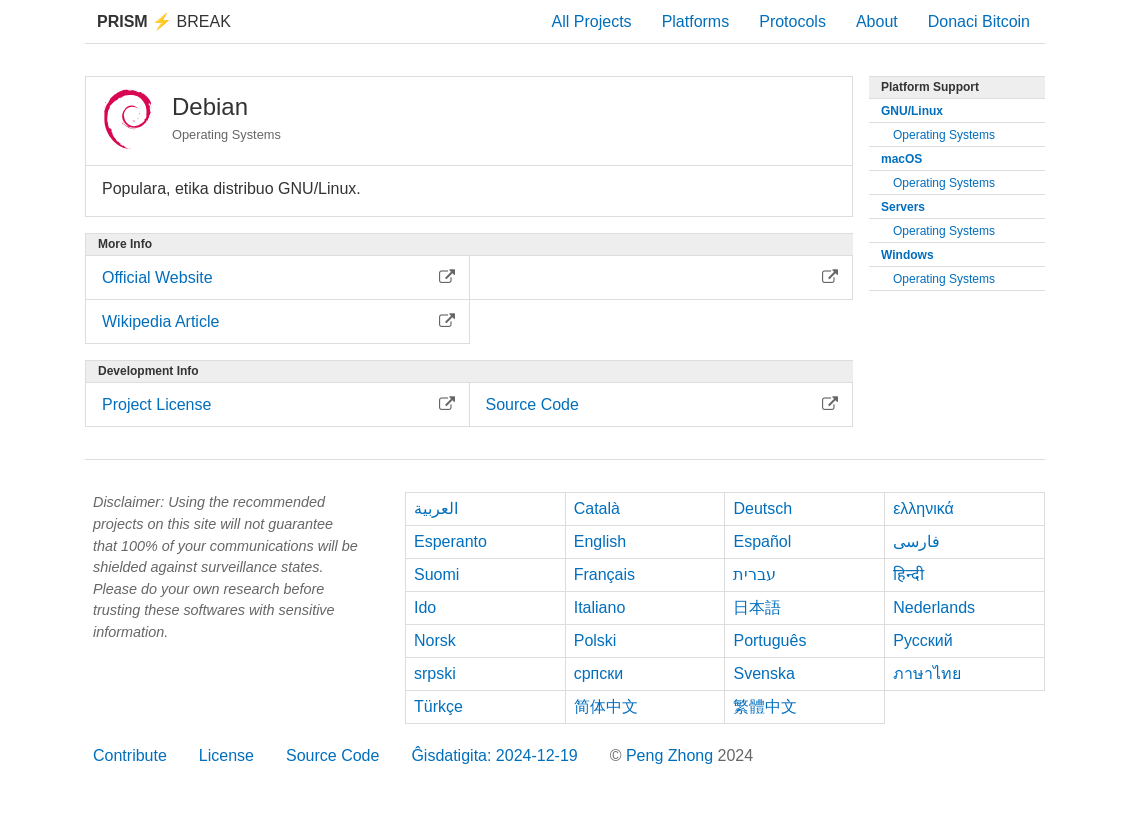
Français (604, 574)
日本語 (757, 607)
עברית (754, 574)
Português (769, 640)
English (600, 541)
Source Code (332, 755)
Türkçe (438, 706)
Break (164, 21)
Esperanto (450, 541)
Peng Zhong (672, 755)
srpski (435, 673)
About (877, 21)
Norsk (435, 640)
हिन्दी (908, 574)
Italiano (600, 607)
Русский (922, 640)
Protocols (792, 21)
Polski (595, 640)
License (226, 755)
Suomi (436, 574)
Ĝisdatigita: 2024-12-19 (494, 755)
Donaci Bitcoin (979, 21)
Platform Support (930, 87)
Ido (425, 607)
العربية (436, 508)
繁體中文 (765, 706)
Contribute (130, 755)
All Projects (592, 21)
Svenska (763, 673)
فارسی (916, 541)
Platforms (696, 21)
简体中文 (606, 706)
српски (599, 673)
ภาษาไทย (927, 673)
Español (762, 541)
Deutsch (762, 508)
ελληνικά (923, 508)
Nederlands (934, 607)
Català (597, 508)
